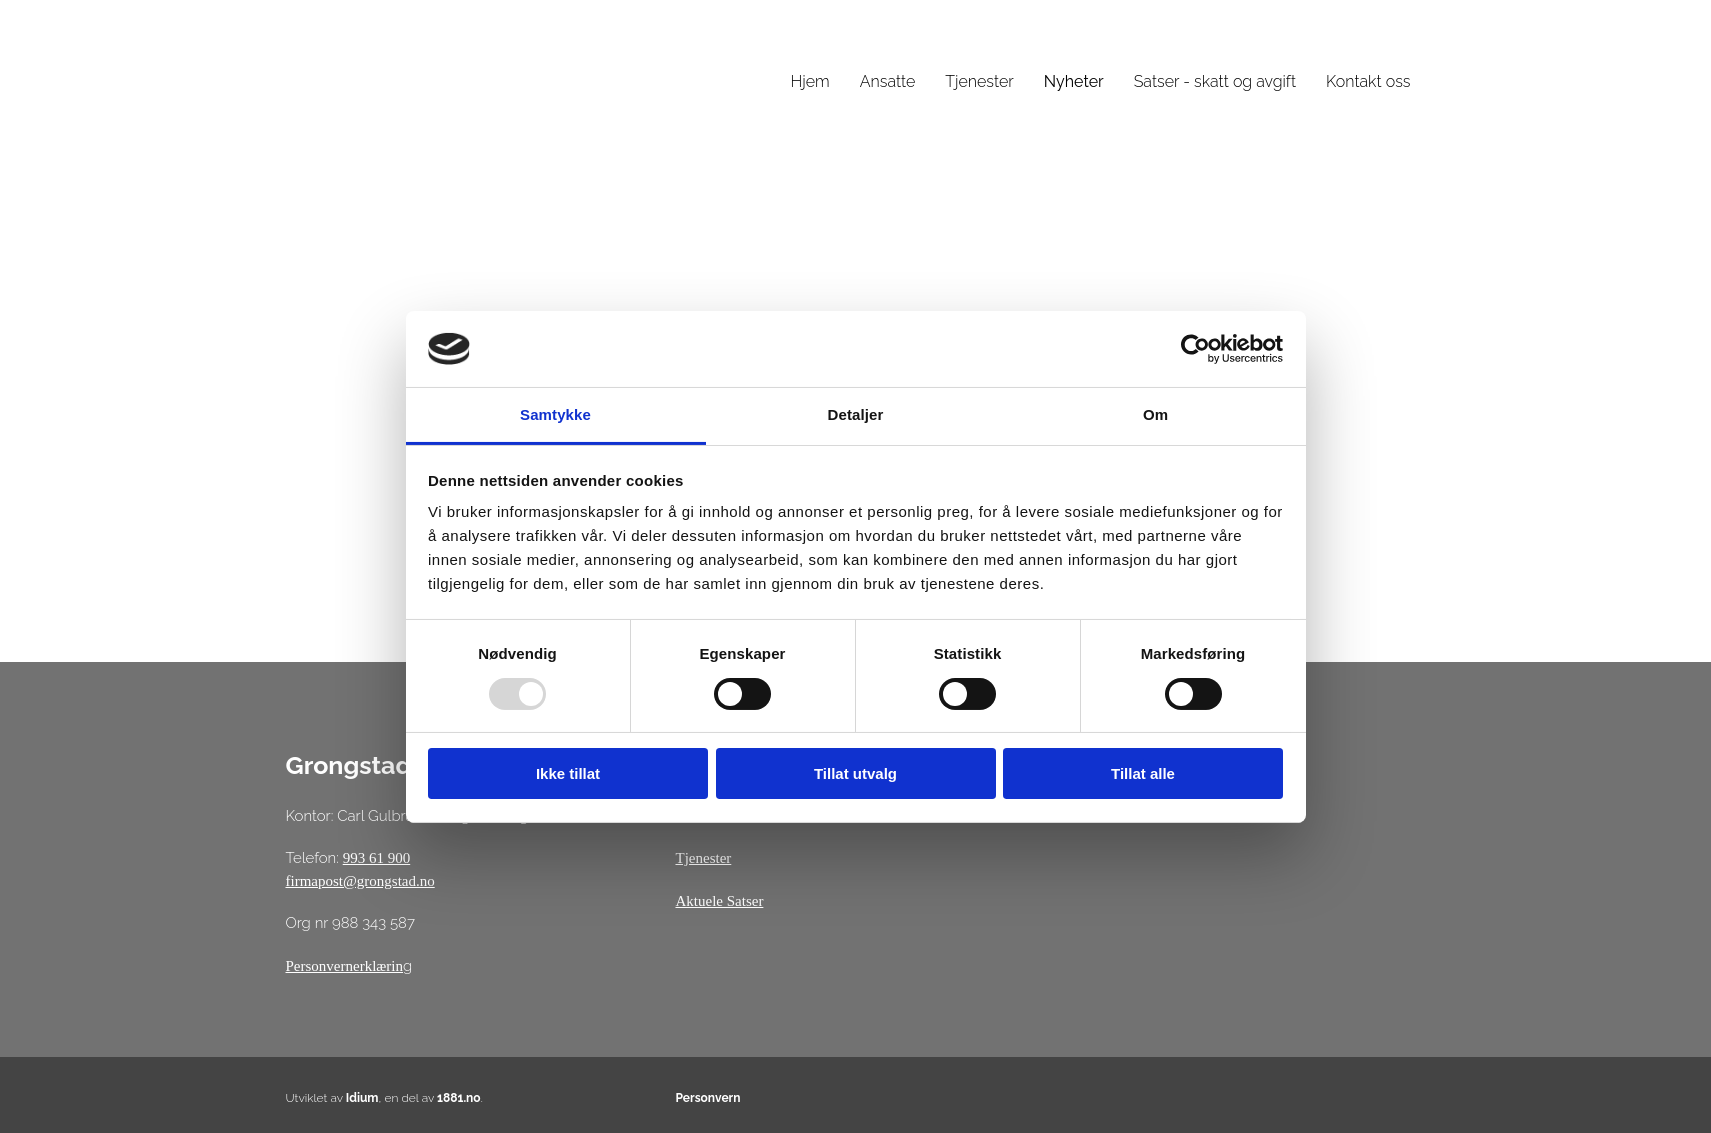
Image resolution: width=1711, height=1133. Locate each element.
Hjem (810, 81)
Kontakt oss (1368, 81)
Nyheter (1074, 81)
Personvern (707, 1098)
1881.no (459, 1098)
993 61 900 (377, 858)
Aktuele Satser (719, 901)
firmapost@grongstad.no (360, 881)
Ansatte (888, 81)
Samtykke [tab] (555, 414)
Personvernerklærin (344, 966)
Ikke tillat (568, 773)
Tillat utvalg (855, 773)
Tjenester (979, 81)
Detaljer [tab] (856, 414)
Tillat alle (1143, 773)
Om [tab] (1155, 414)
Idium (362, 1098)
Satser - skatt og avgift (1215, 81)
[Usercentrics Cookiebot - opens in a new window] (1195, 349)
